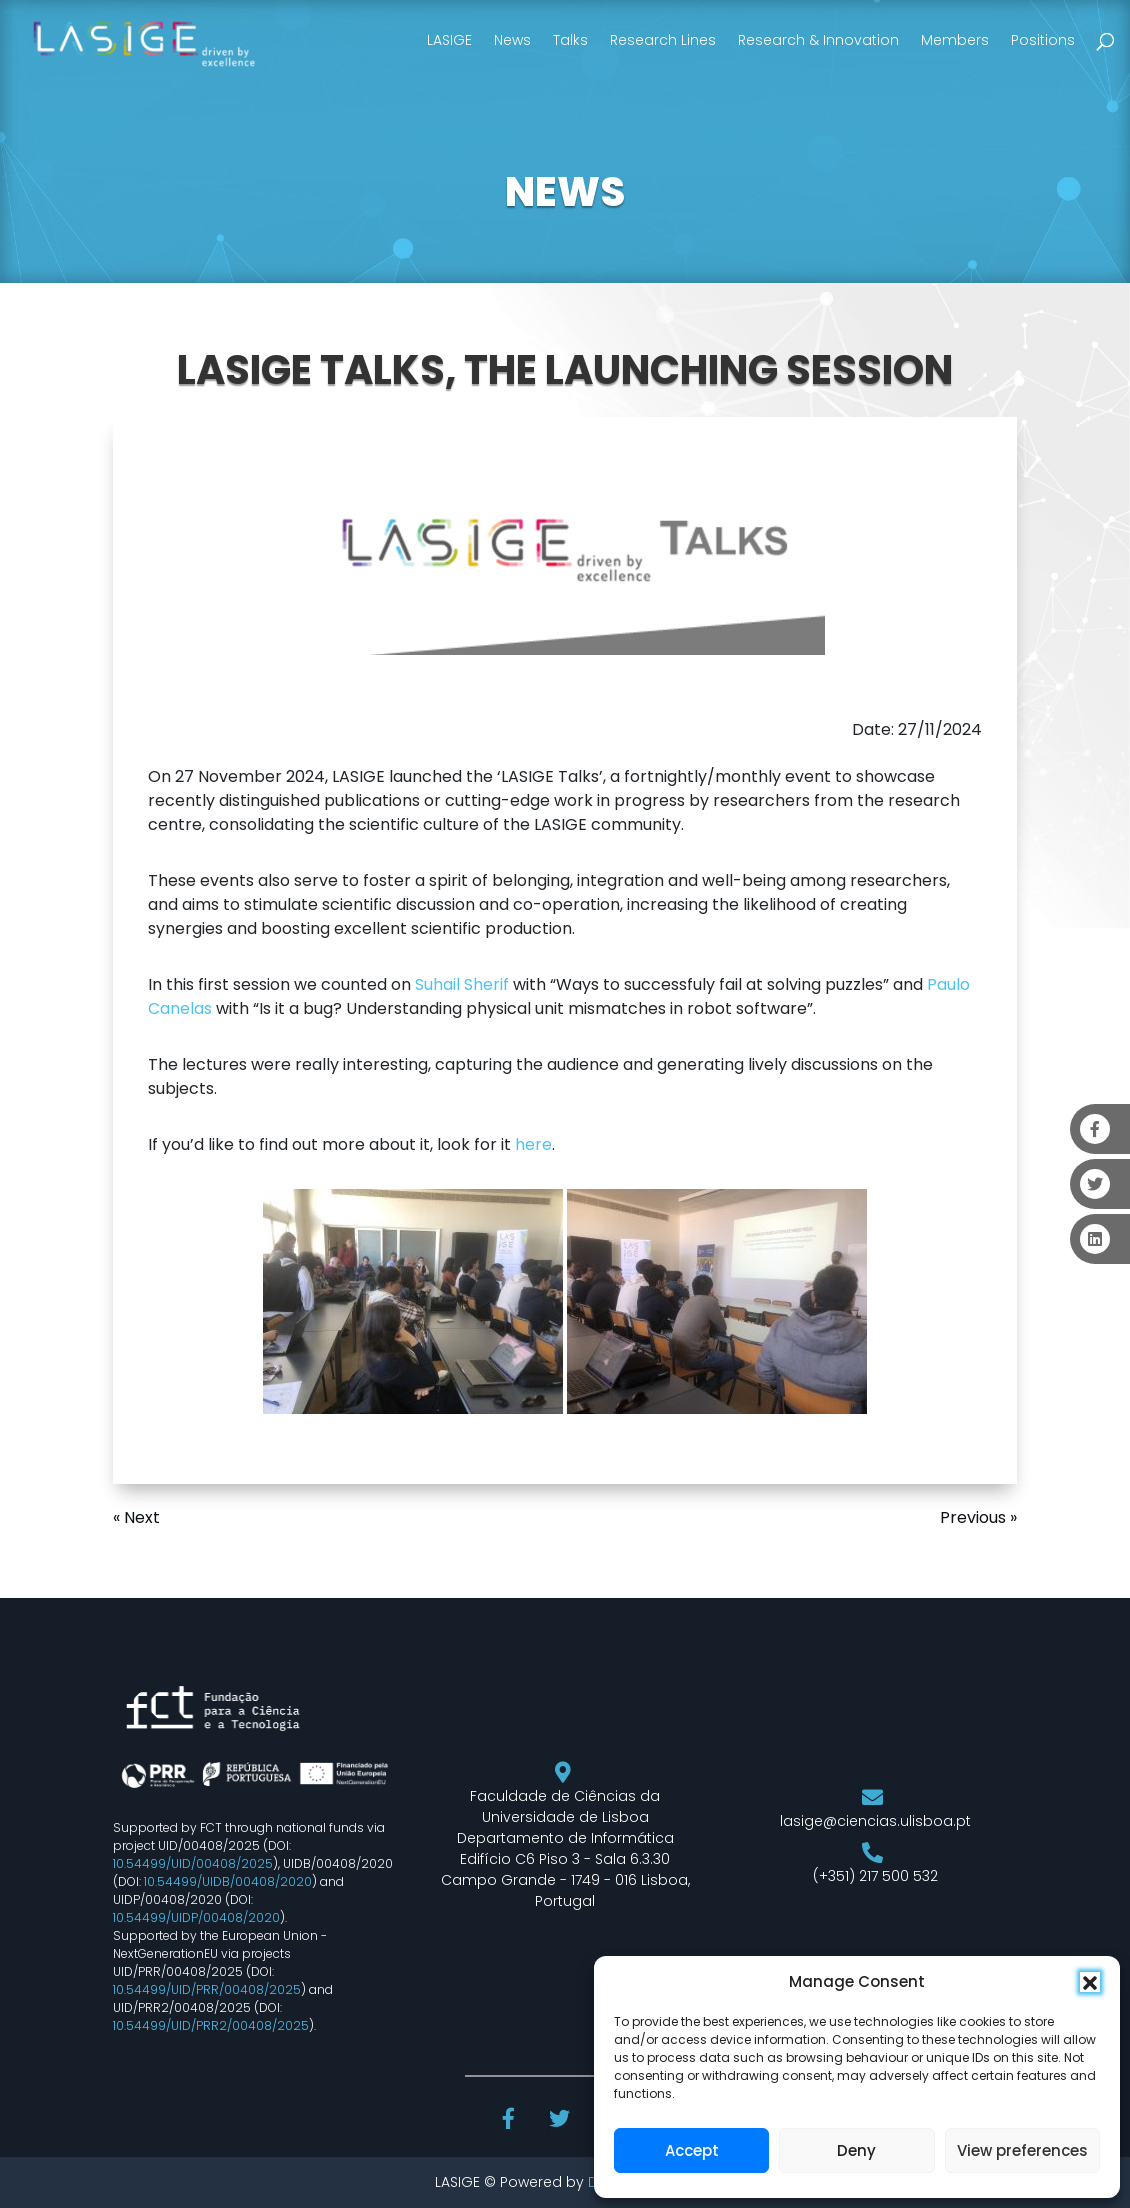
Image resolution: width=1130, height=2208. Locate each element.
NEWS (565, 192)
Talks (570, 40)
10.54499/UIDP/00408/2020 (196, 1917)
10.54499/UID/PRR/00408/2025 (207, 1989)
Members (955, 40)
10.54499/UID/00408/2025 (193, 1863)
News (512, 40)
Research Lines (663, 40)
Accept (692, 2150)
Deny (856, 2150)
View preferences (1022, 2150)
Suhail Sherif (462, 984)
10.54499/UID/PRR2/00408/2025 (211, 2025)
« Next (136, 1517)
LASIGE (449, 40)
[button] (1090, 1982)
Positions (1043, 40)
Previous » (978, 1517)
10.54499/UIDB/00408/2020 (228, 1881)
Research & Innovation (818, 40)
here (533, 1144)
